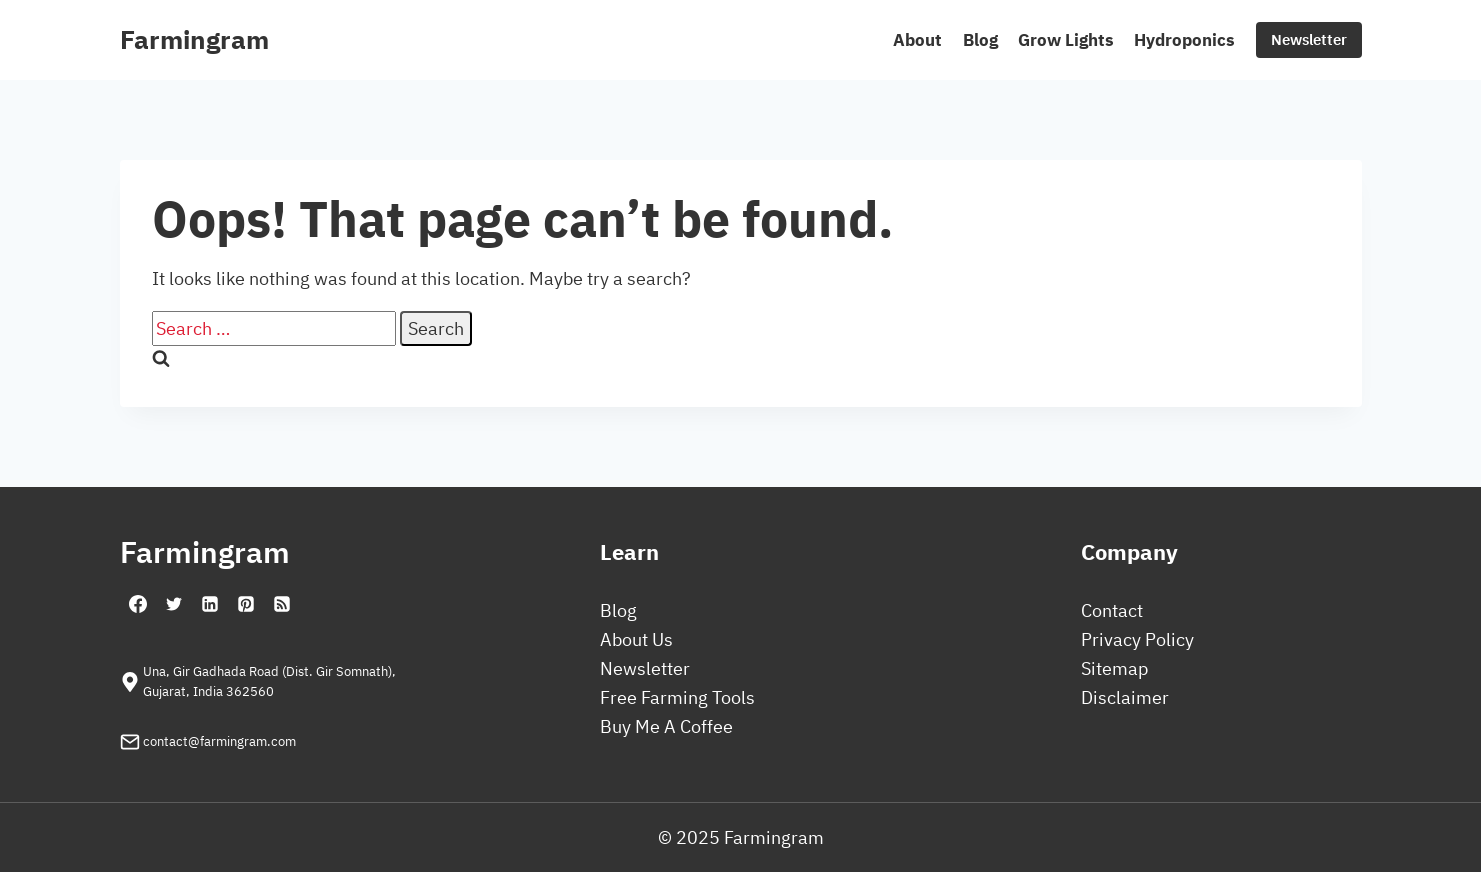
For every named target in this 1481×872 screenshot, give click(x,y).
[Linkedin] (210, 604)
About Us (636, 639)
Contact (1112, 610)
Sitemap (1114, 668)
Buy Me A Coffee (666, 726)
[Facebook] (138, 604)
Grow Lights (1066, 40)
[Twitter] (174, 604)
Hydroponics (1184, 40)
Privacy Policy (1137, 639)
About (917, 40)
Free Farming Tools (677, 697)
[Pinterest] (246, 604)
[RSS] (282, 604)
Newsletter (1309, 39)
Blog (980, 40)
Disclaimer (1125, 697)
